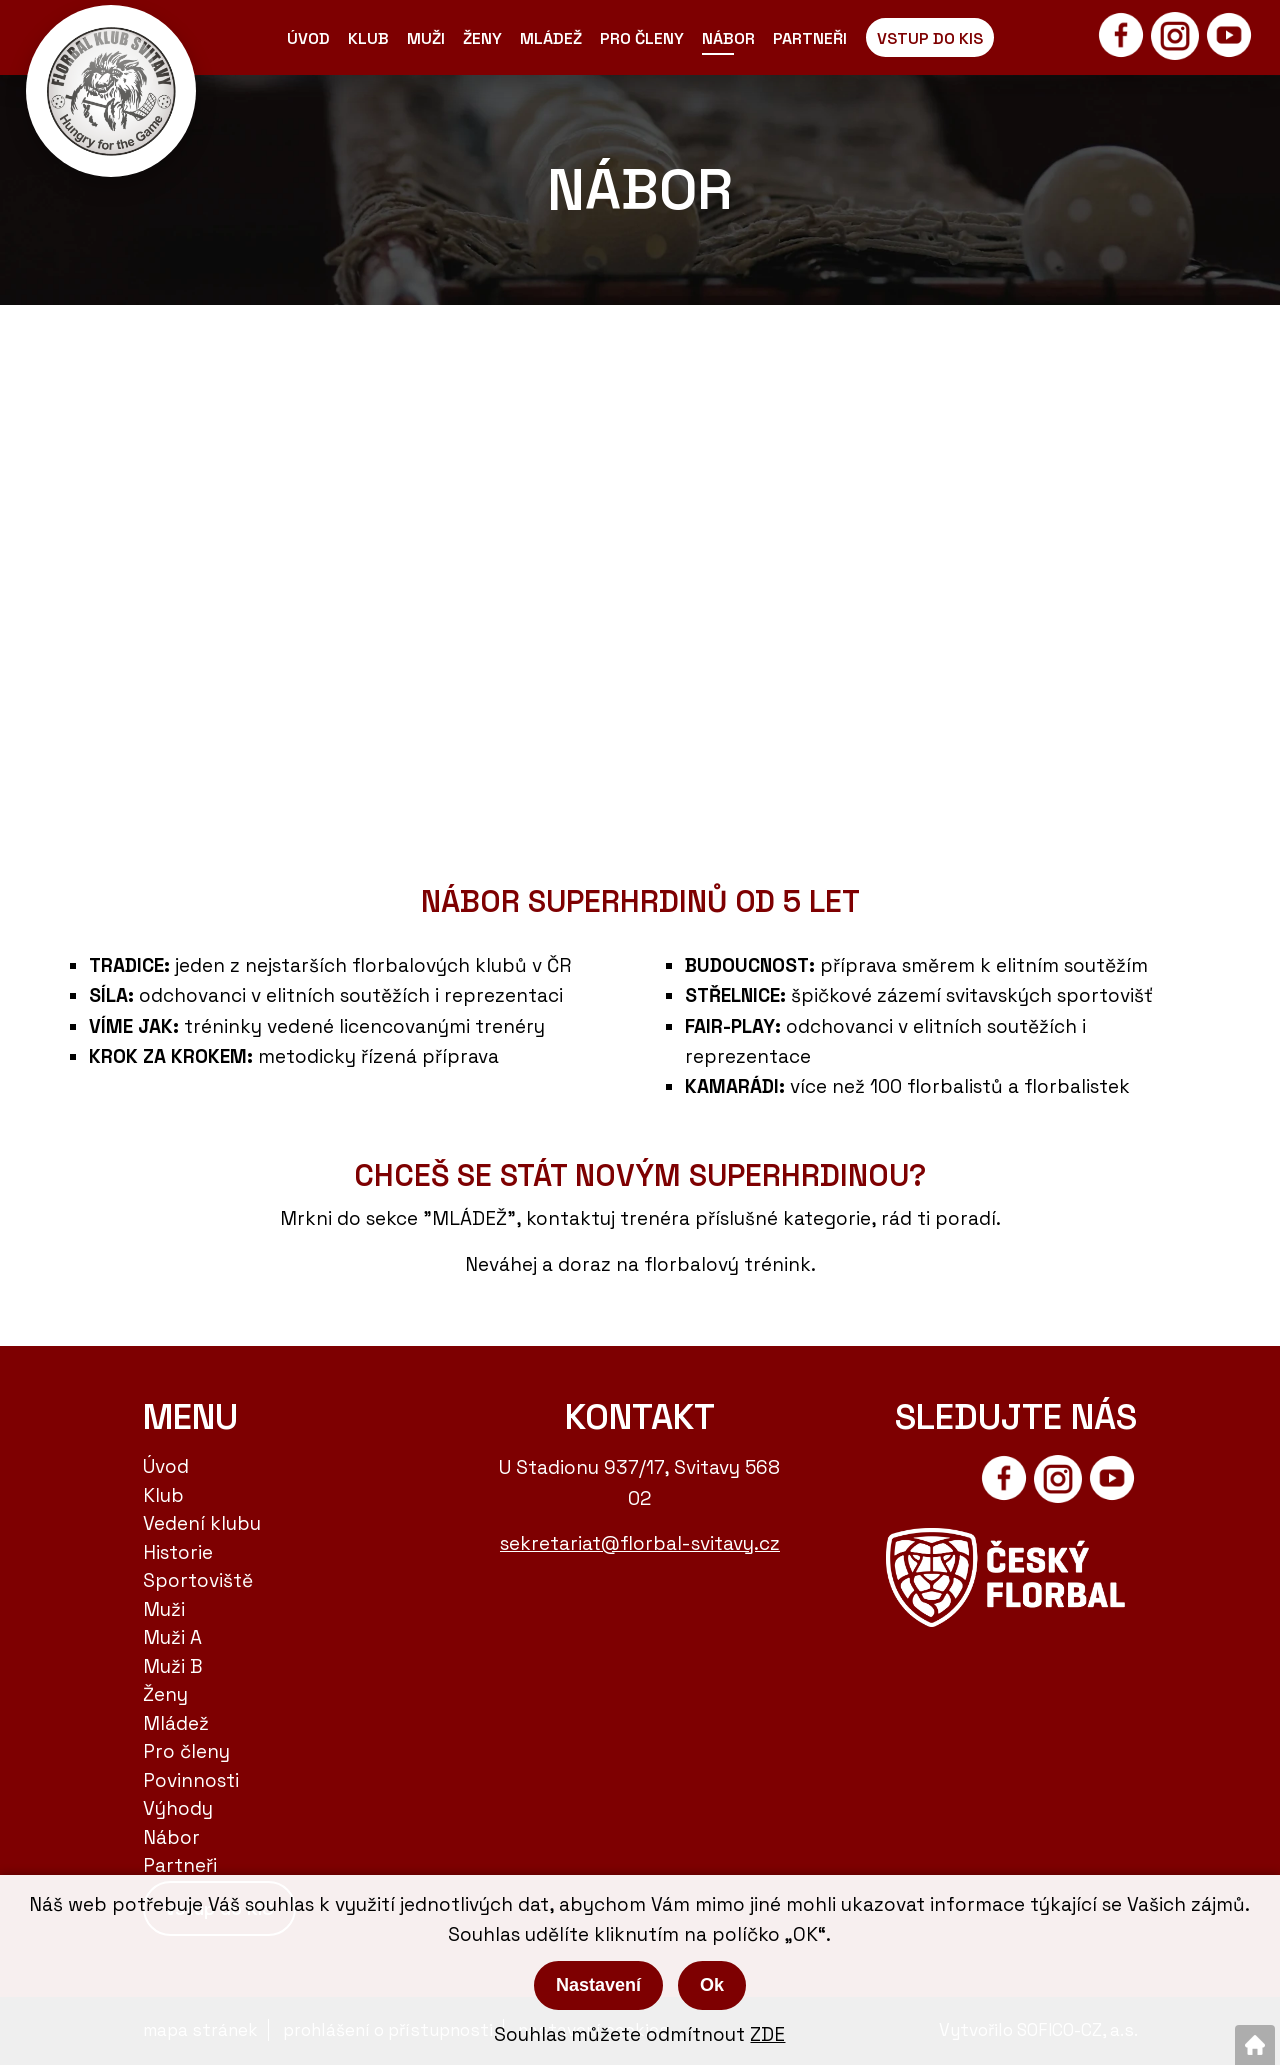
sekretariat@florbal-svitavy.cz (640, 1543)
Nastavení (598, 1985)
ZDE (767, 2034)
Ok (712, 1985)
